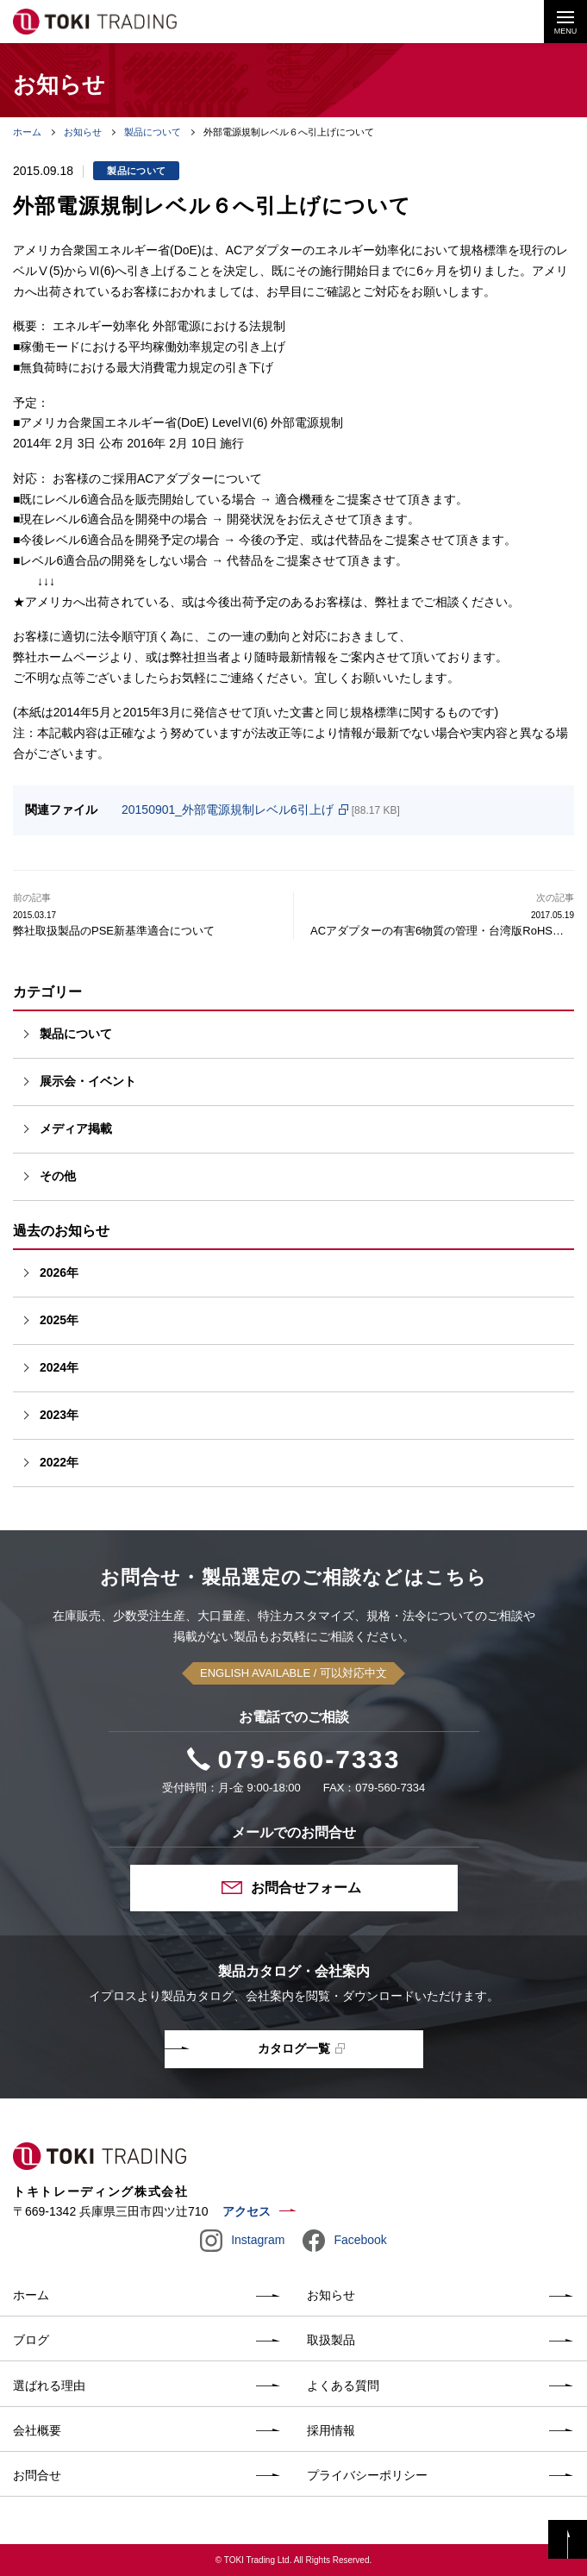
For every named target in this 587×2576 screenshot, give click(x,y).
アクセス (246, 2211)
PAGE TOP (567, 2539)
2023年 (59, 1415)
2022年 (59, 1462)
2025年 (59, 1320)
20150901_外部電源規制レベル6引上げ (228, 809)
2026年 (59, 1272)
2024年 (59, 1367)
